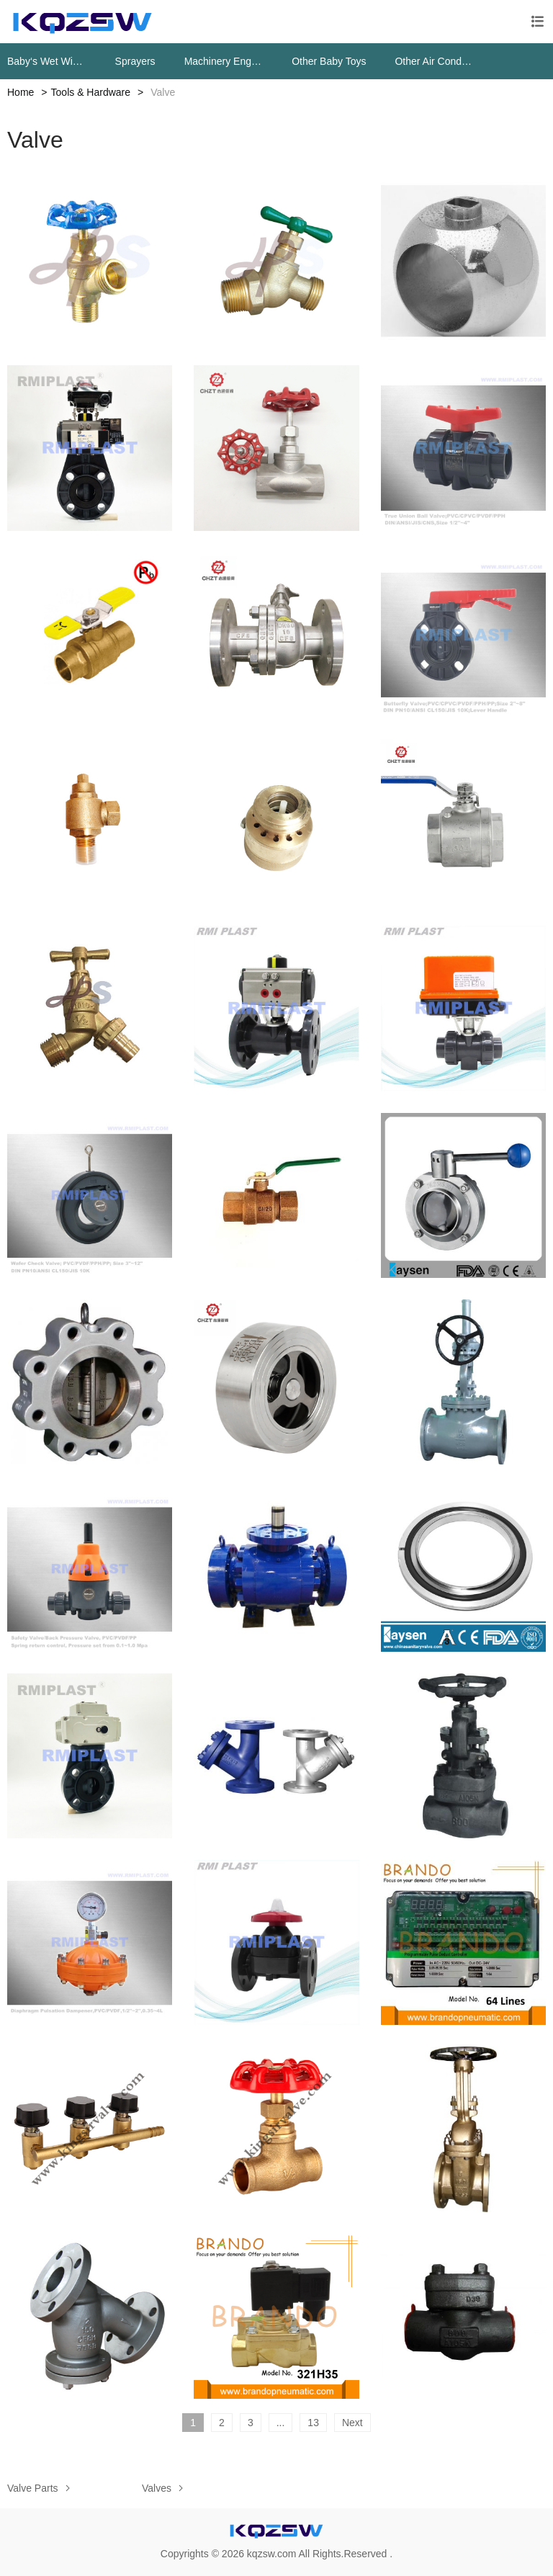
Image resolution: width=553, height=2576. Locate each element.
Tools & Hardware (91, 92)
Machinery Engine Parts (224, 61)
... (280, 2422)
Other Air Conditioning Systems (434, 61)
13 (313, 2422)
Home (20, 92)
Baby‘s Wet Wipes (46, 61)
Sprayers (135, 61)
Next (352, 2422)
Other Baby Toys (329, 61)
